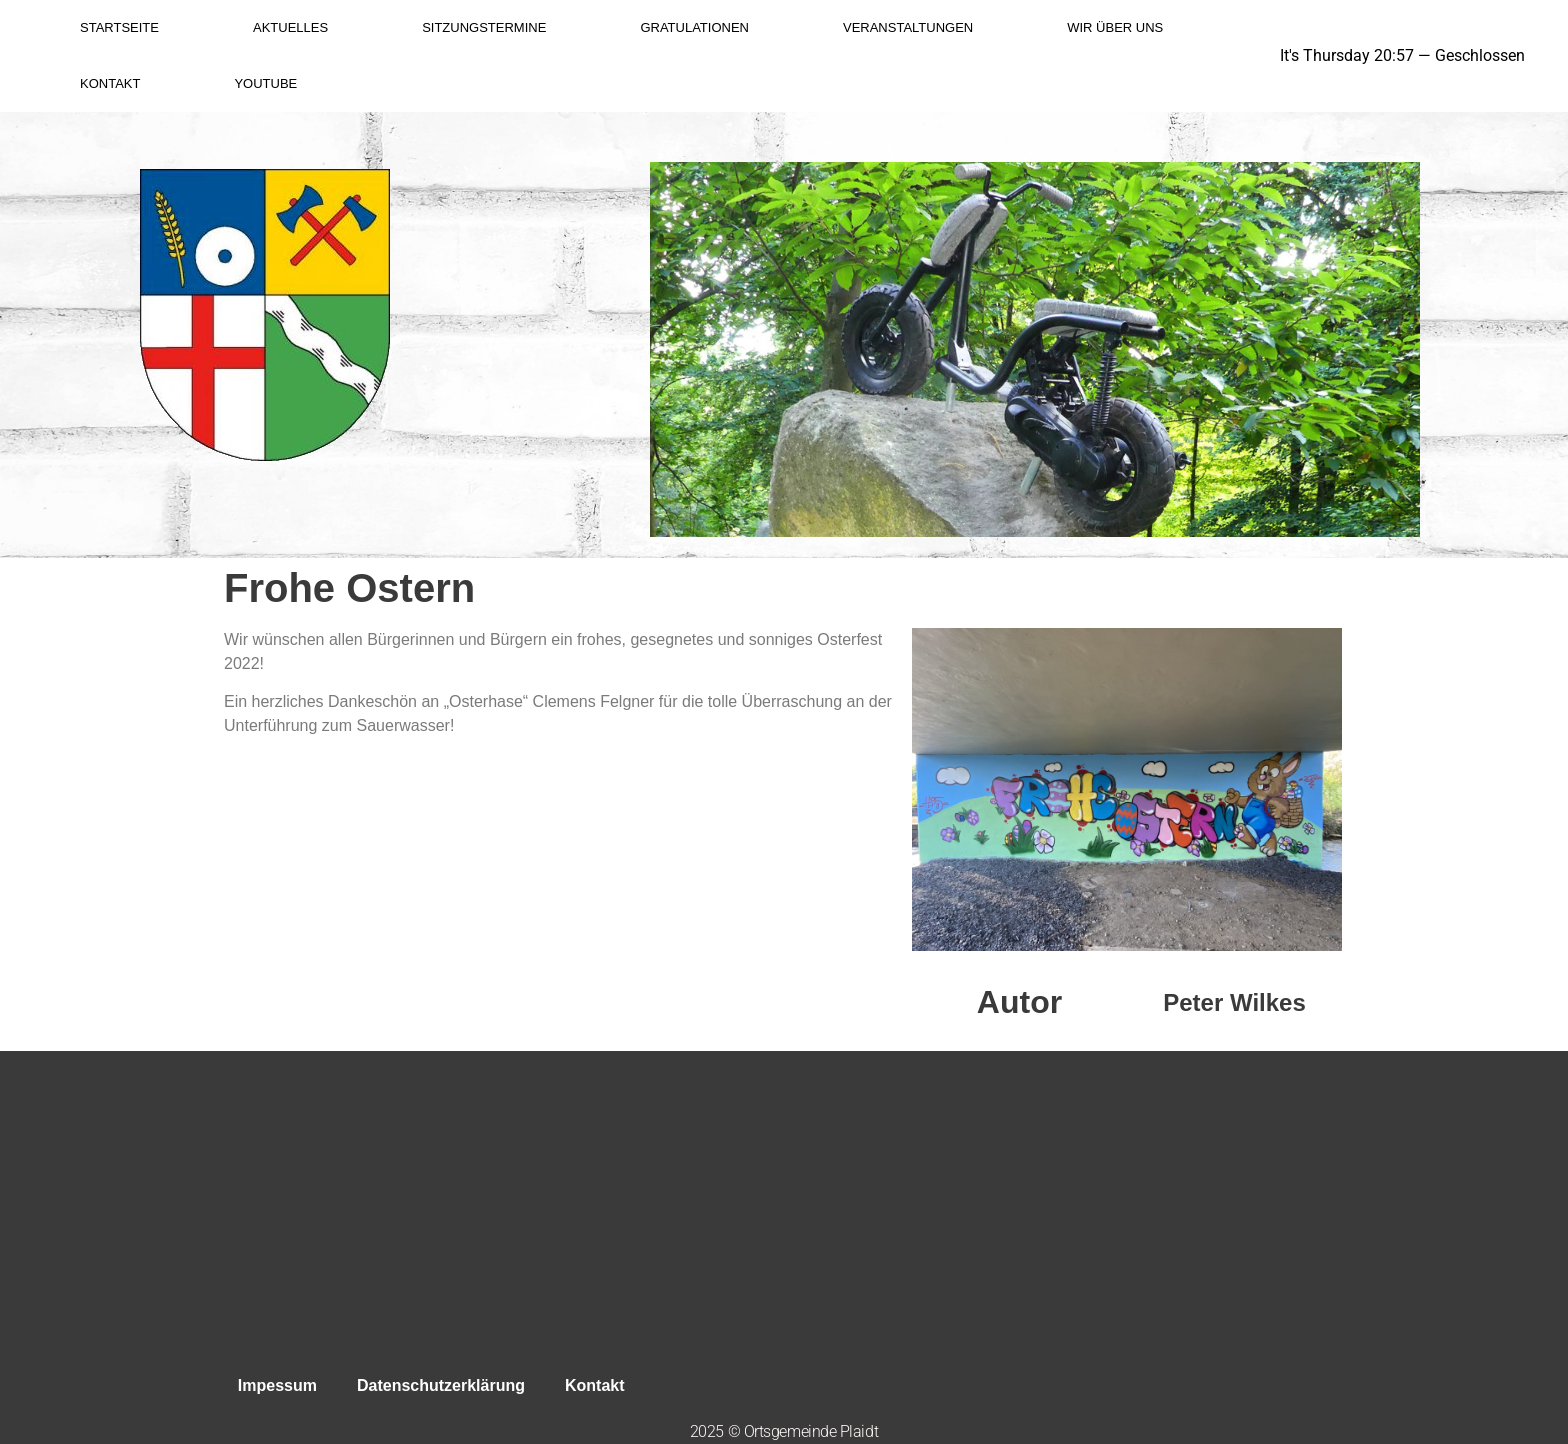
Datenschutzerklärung (441, 1385)
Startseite (119, 27)
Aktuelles (290, 27)
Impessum (277, 1385)
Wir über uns (1115, 27)
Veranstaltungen (908, 27)
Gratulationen (694, 27)
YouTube (265, 83)
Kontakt (110, 83)
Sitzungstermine (484, 27)
